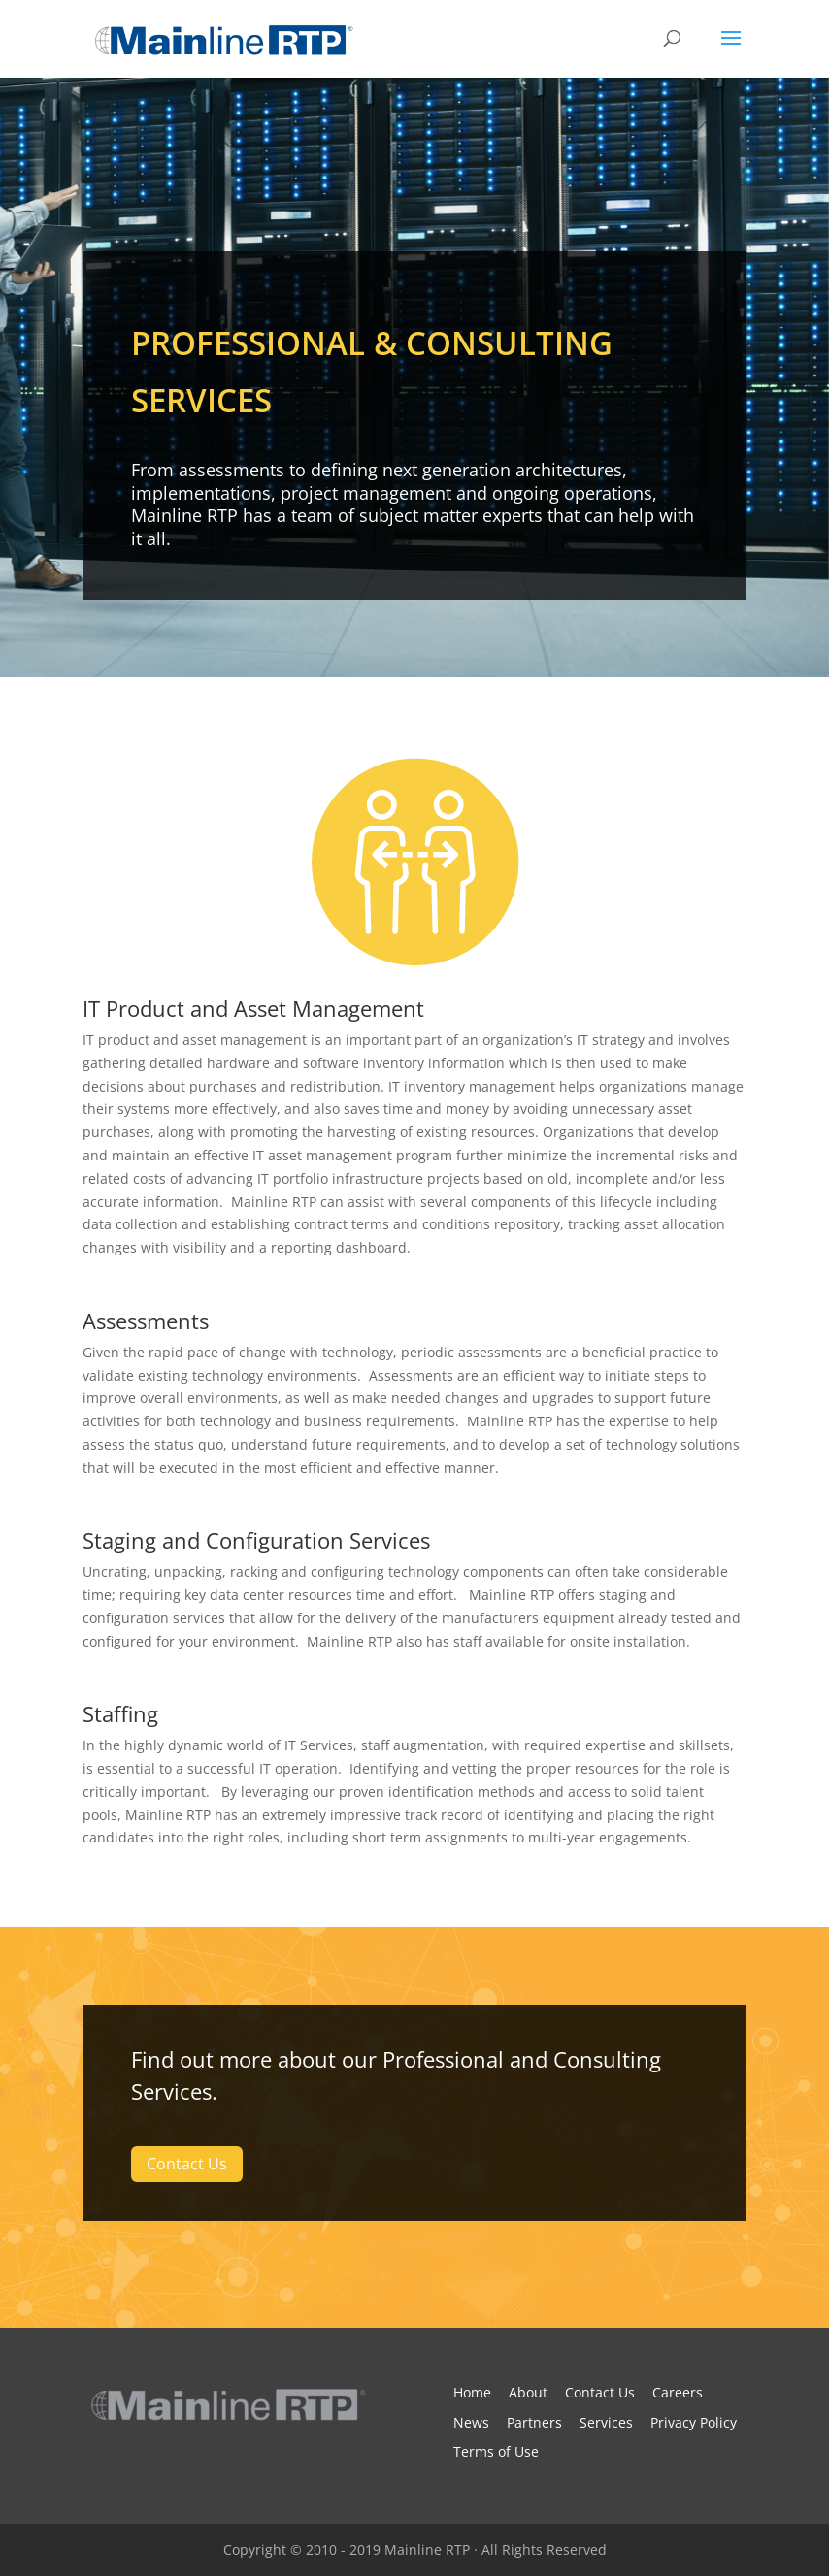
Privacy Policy (693, 2422)
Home (472, 2392)
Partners (534, 2422)
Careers (677, 2392)
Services (606, 2422)
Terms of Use (496, 2451)
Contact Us (187, 2163)
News (471, 2422)
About (528, 2392)
